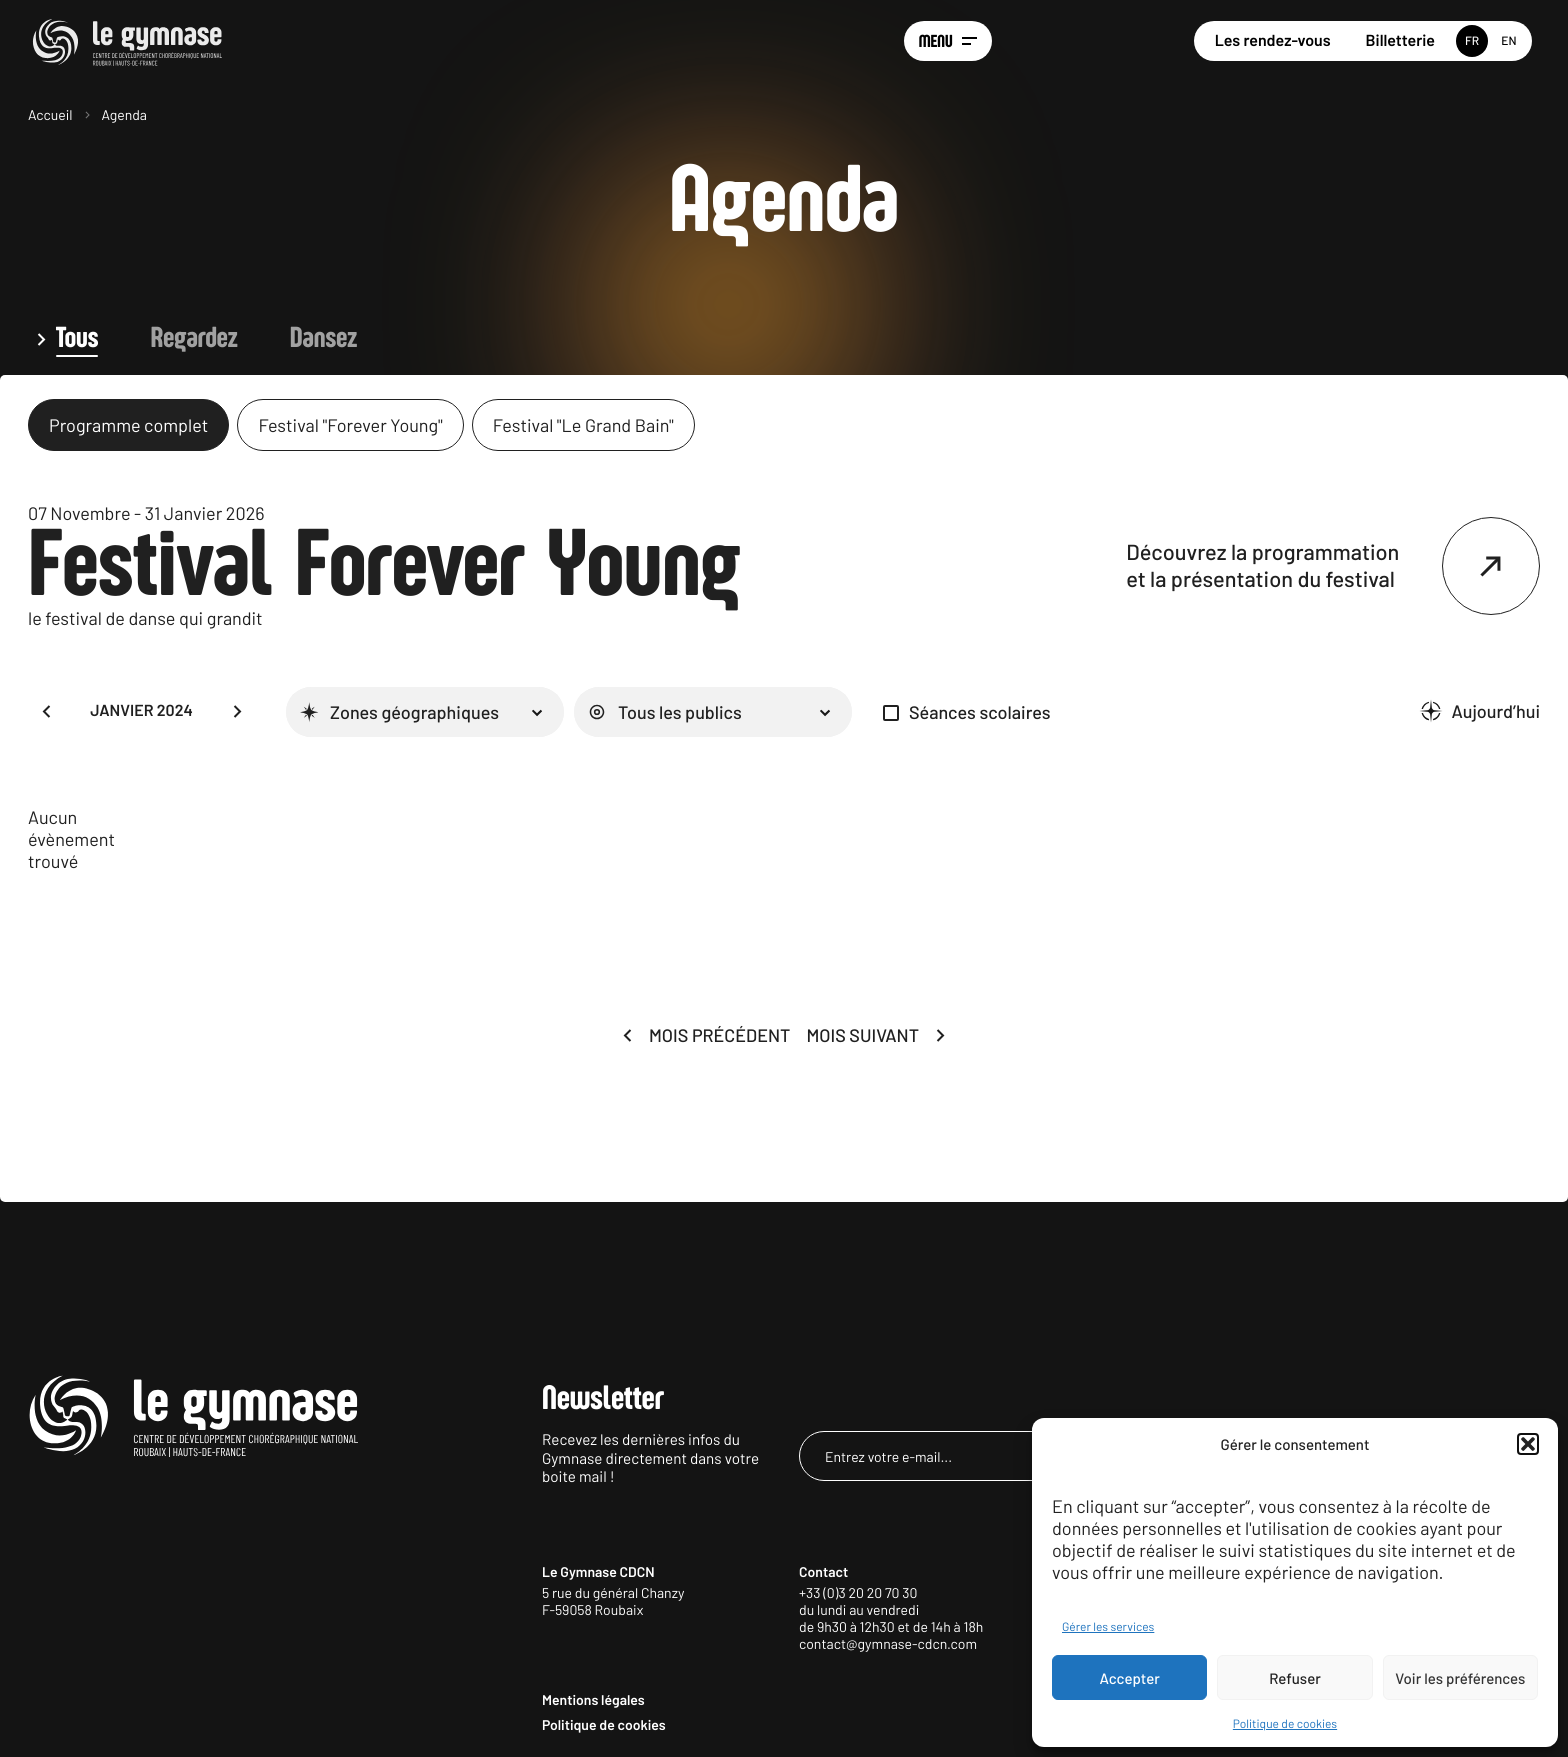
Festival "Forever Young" (350, 425)
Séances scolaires (979, 712)
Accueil (50, 114)
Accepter (1130, 1678)
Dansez (323, 338)
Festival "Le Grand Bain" (583, 425)
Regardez (193, 338)
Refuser (1295, 1678)
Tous (77, 338)
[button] (1528, 1444)
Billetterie (1400, 40)
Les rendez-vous (1273, 40)
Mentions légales (593, 1699)
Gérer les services (1108, 1627)
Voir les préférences (1460, 1678)
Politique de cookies (1285, 1724)
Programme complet (128, 425)
